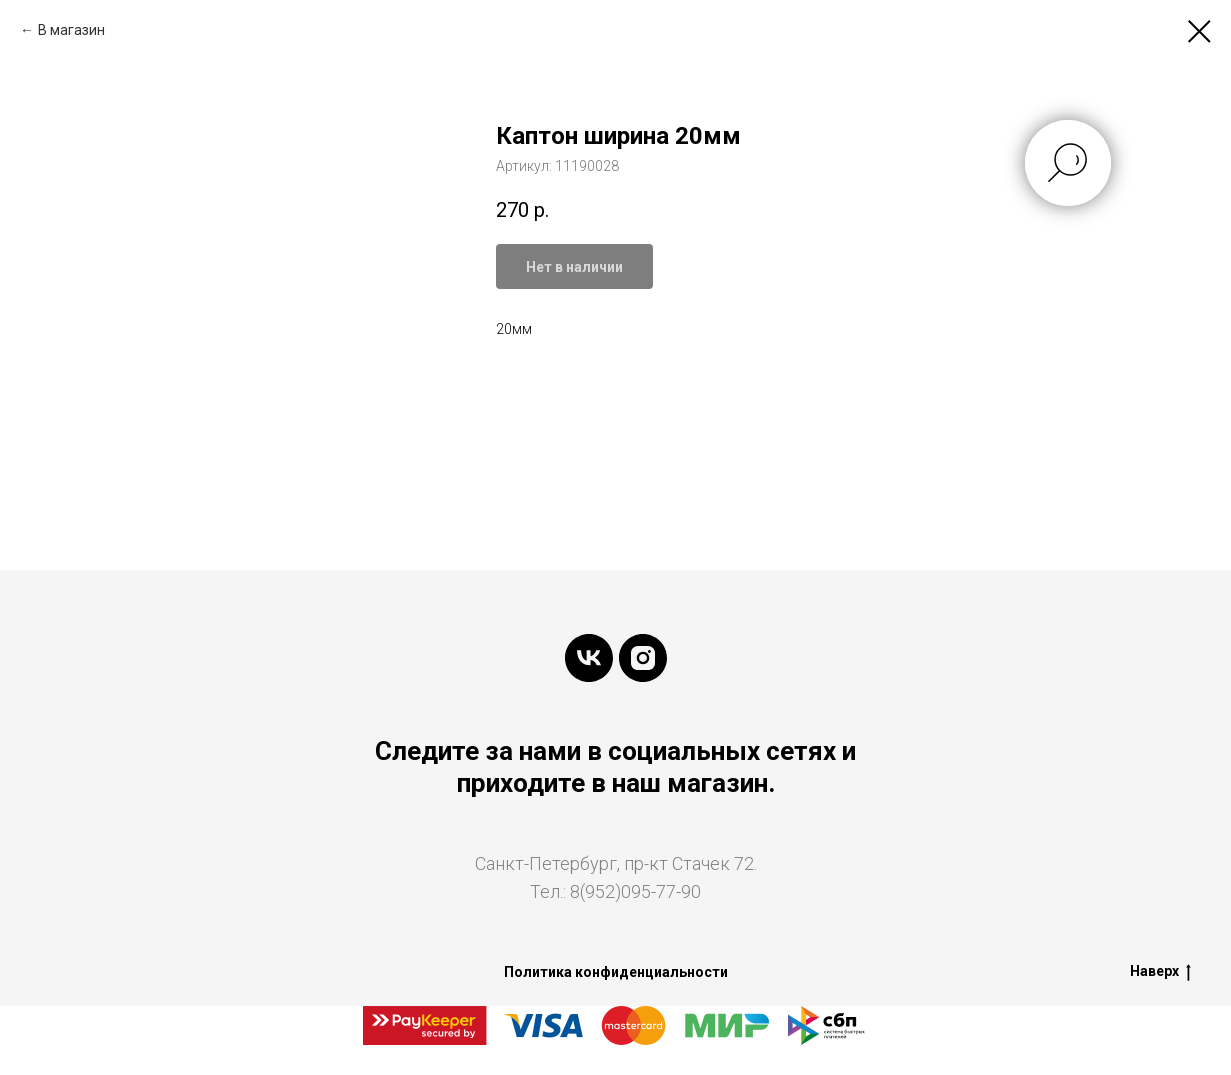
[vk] (589, 658)
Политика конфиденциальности (616, 972)
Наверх (1160, 972)
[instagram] (643, 658)
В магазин (71, 30)
